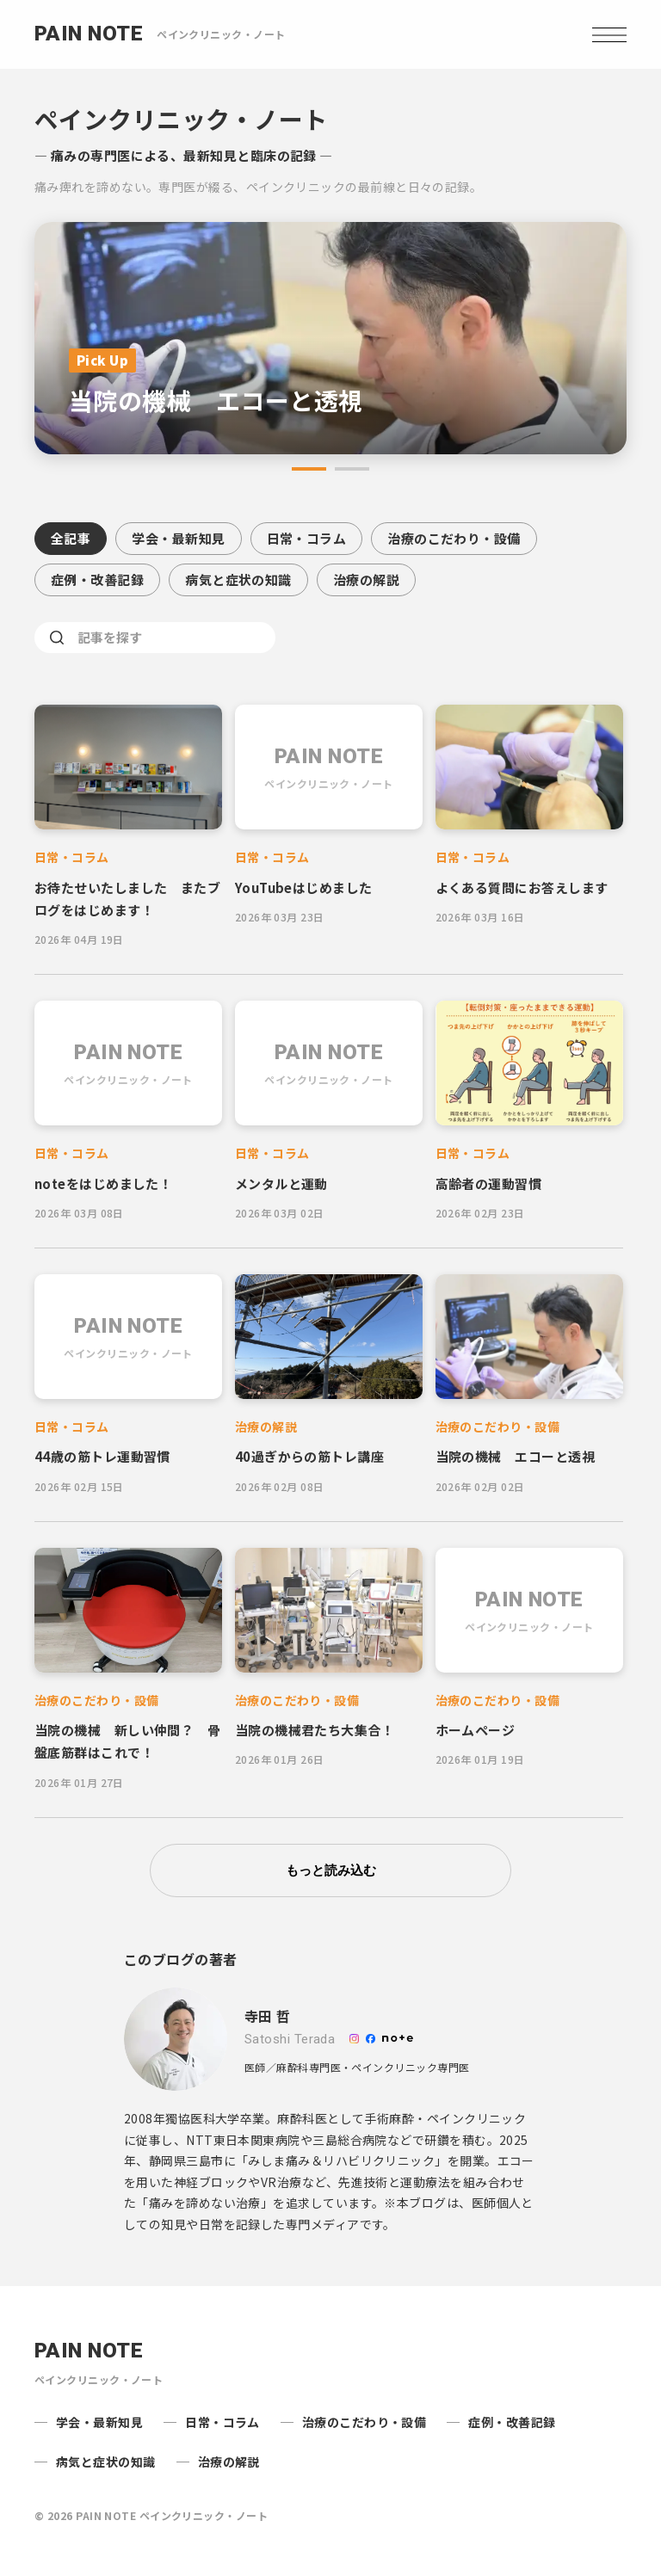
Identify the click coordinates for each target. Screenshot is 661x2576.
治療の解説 (366, 579)
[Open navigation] (609, 34)
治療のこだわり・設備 (454, 538)
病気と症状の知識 (238, 579)
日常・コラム (307, 538)
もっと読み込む (331, 1870)
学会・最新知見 (178, 538)
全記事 (70, 538)
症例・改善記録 (97, 579)
